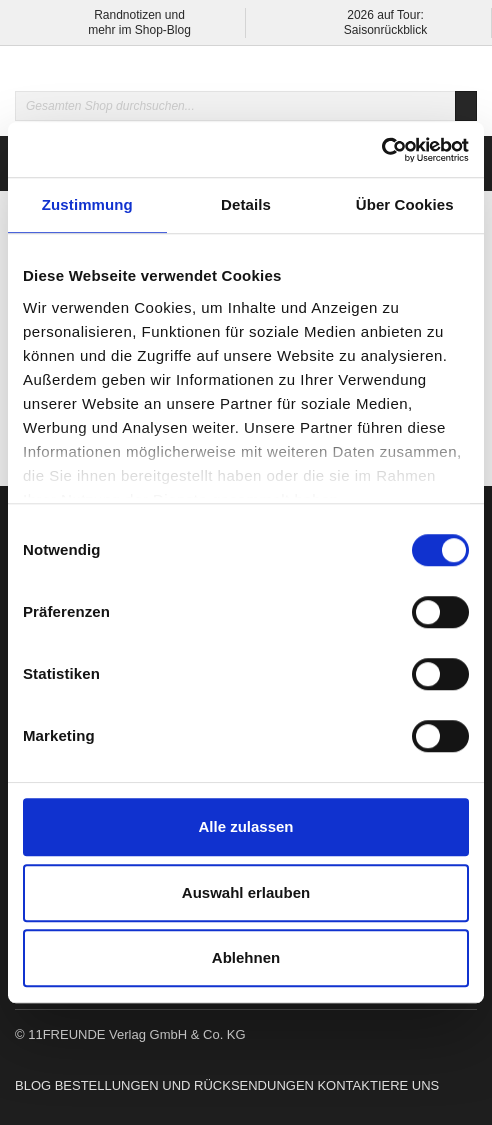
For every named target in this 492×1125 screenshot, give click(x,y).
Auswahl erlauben (246, 892)
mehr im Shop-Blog (139, 30)
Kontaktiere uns (378, 1085)
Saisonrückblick (385, 30)
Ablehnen (246, 957)
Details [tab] (246, 204)
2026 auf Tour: (385, 15)
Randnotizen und (139, 15)
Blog (33, 1085)
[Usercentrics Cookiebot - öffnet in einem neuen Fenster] (381, 150)
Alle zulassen (245, 826)
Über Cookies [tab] (405, 204)
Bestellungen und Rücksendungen (184, 1085)
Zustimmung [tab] (87, 204)
